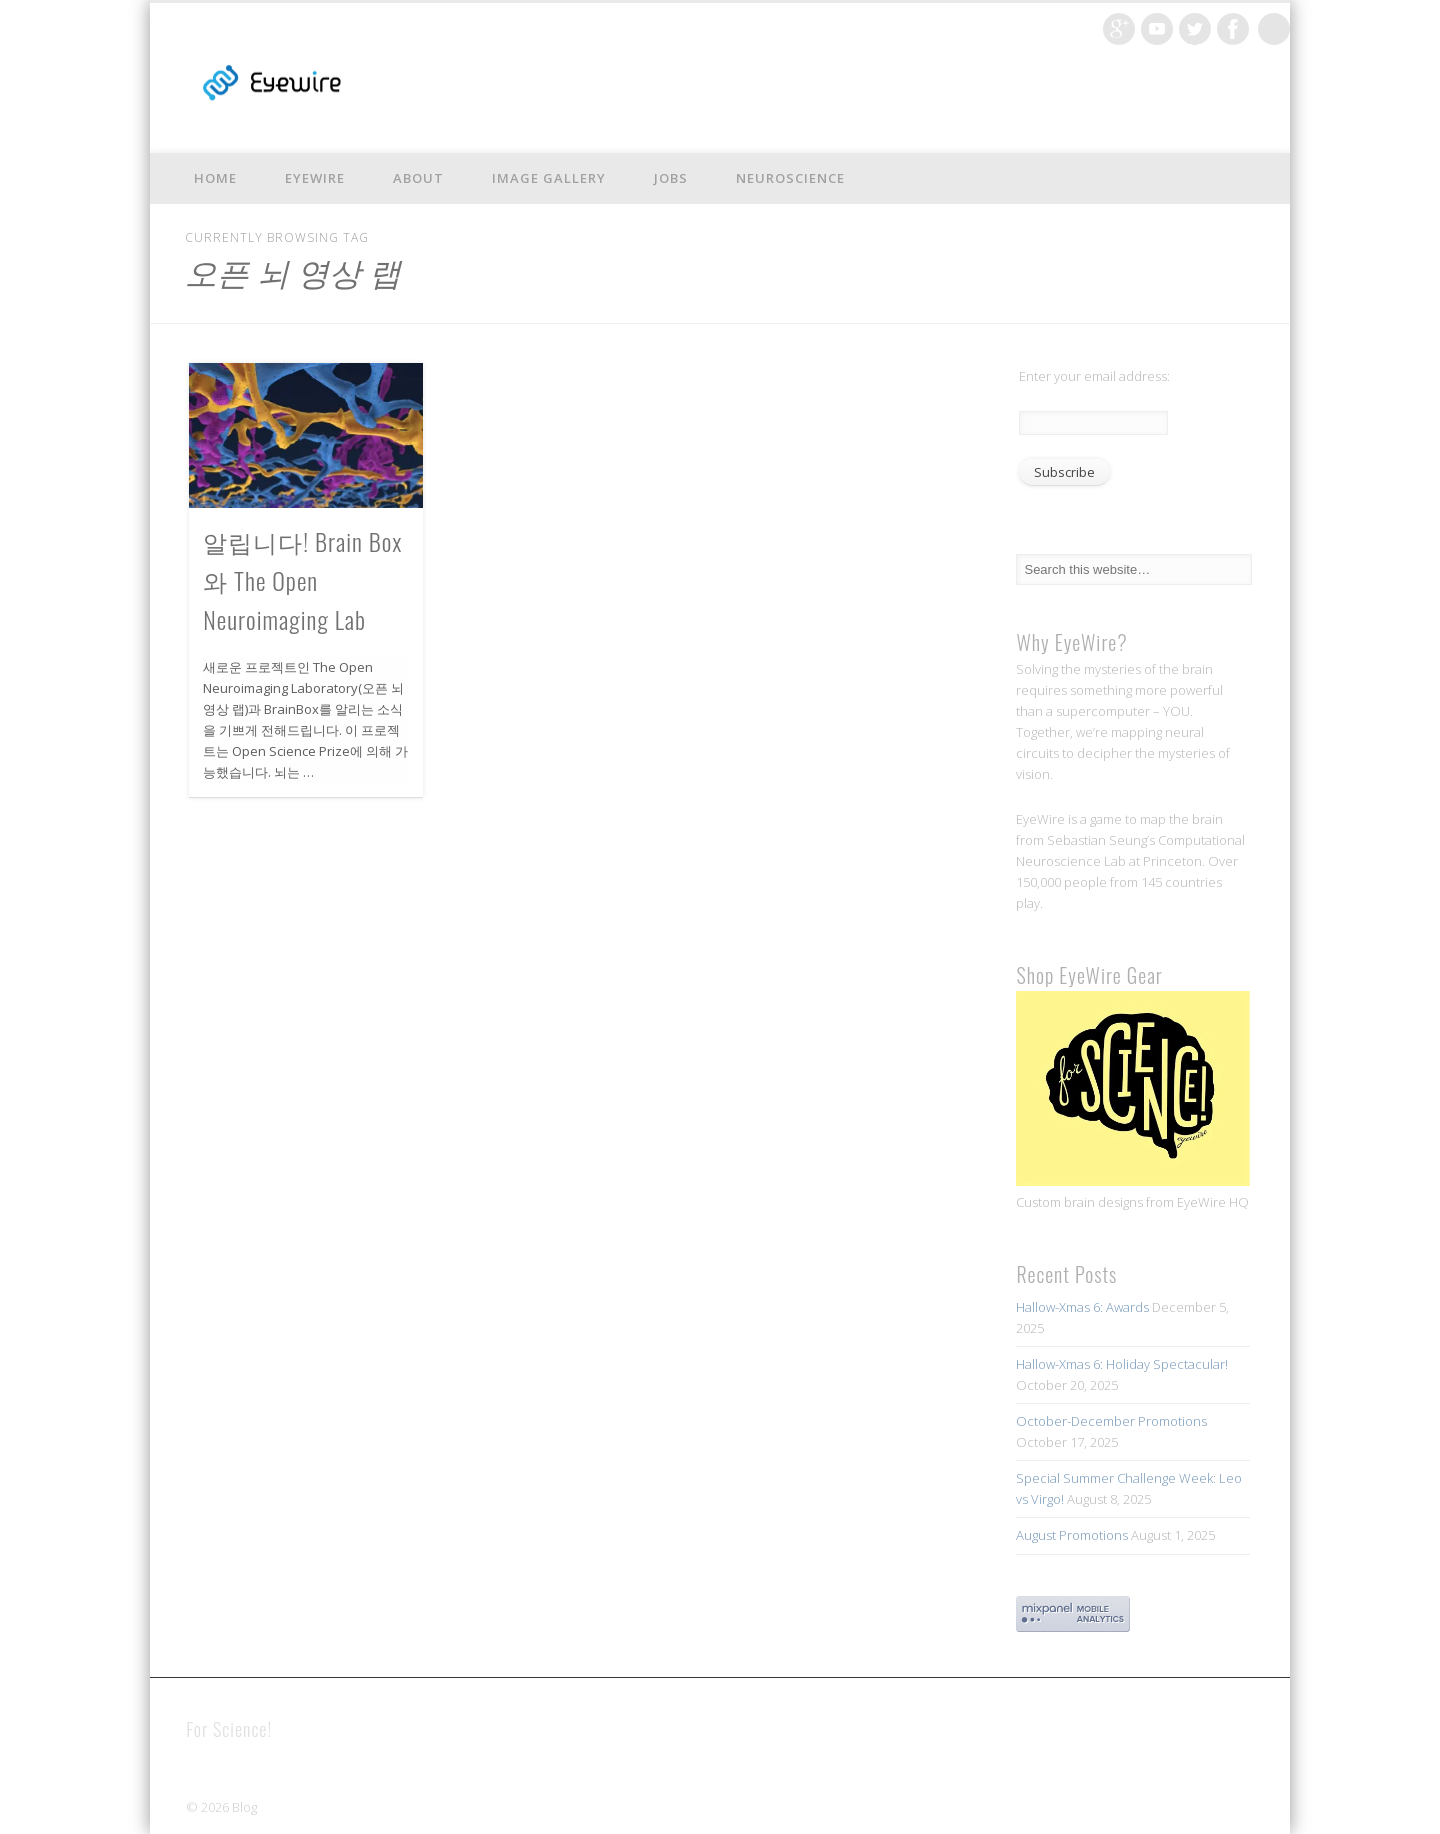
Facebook (1233, 29)
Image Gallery (549, 178)
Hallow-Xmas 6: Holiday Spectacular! (1122, 1364)
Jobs (671, 178)
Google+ (1119, 29)
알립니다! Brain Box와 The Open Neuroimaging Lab (302, 580)
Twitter (1195, 29)
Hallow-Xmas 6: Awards (1082, 1307)
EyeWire (315, 178)
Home (215, 178)
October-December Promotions (1111, 1421)
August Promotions (1072, 1535)
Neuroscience (790, 178)
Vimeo (1157, 29)
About (418, 178)
